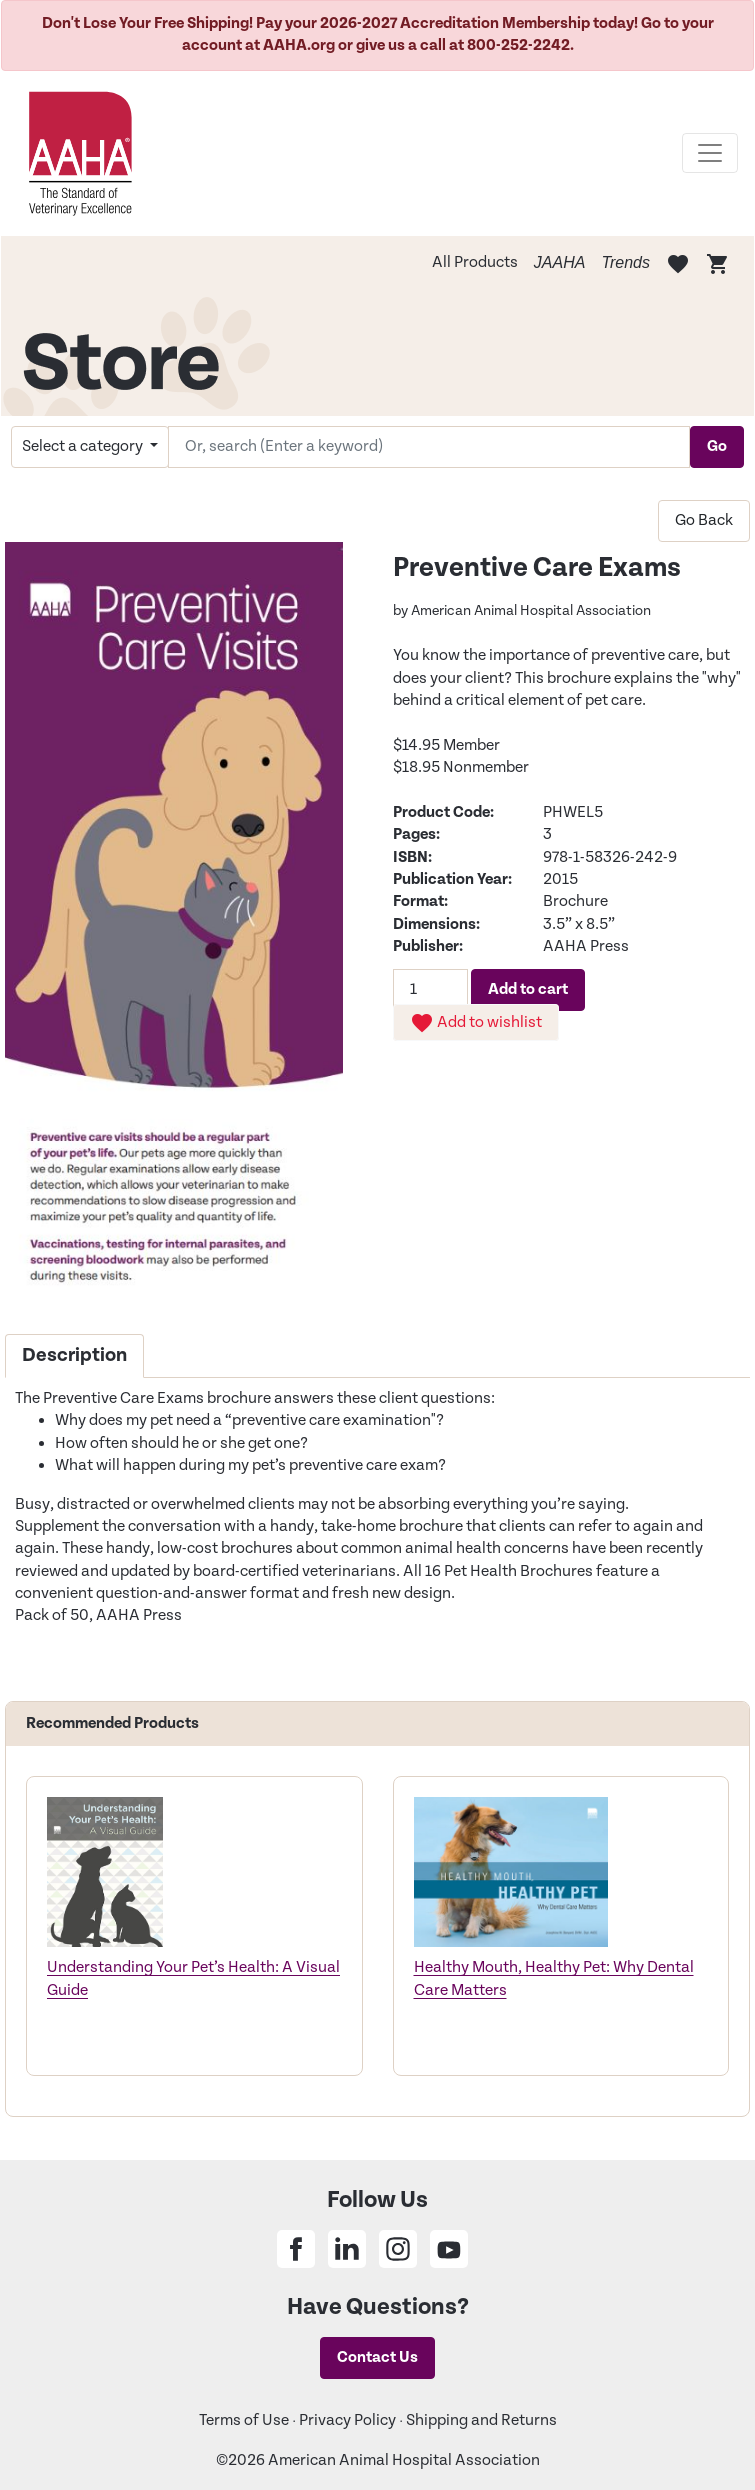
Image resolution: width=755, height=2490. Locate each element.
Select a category (84, 446)
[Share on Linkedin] (347, 2249)
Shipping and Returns (481, 2420)
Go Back (704, 520)
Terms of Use (244, 2420)
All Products (475, 262)
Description (74, 1355)
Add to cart (528, 989)
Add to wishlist (476, 1023)
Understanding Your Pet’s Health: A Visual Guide (193, 1978)
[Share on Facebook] (296, 2249)
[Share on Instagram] (398, 2249)
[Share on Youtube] (449, 2249)
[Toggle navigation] (710, 153)
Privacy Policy (347, 2420)
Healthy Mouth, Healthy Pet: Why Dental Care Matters (554, 1978)
